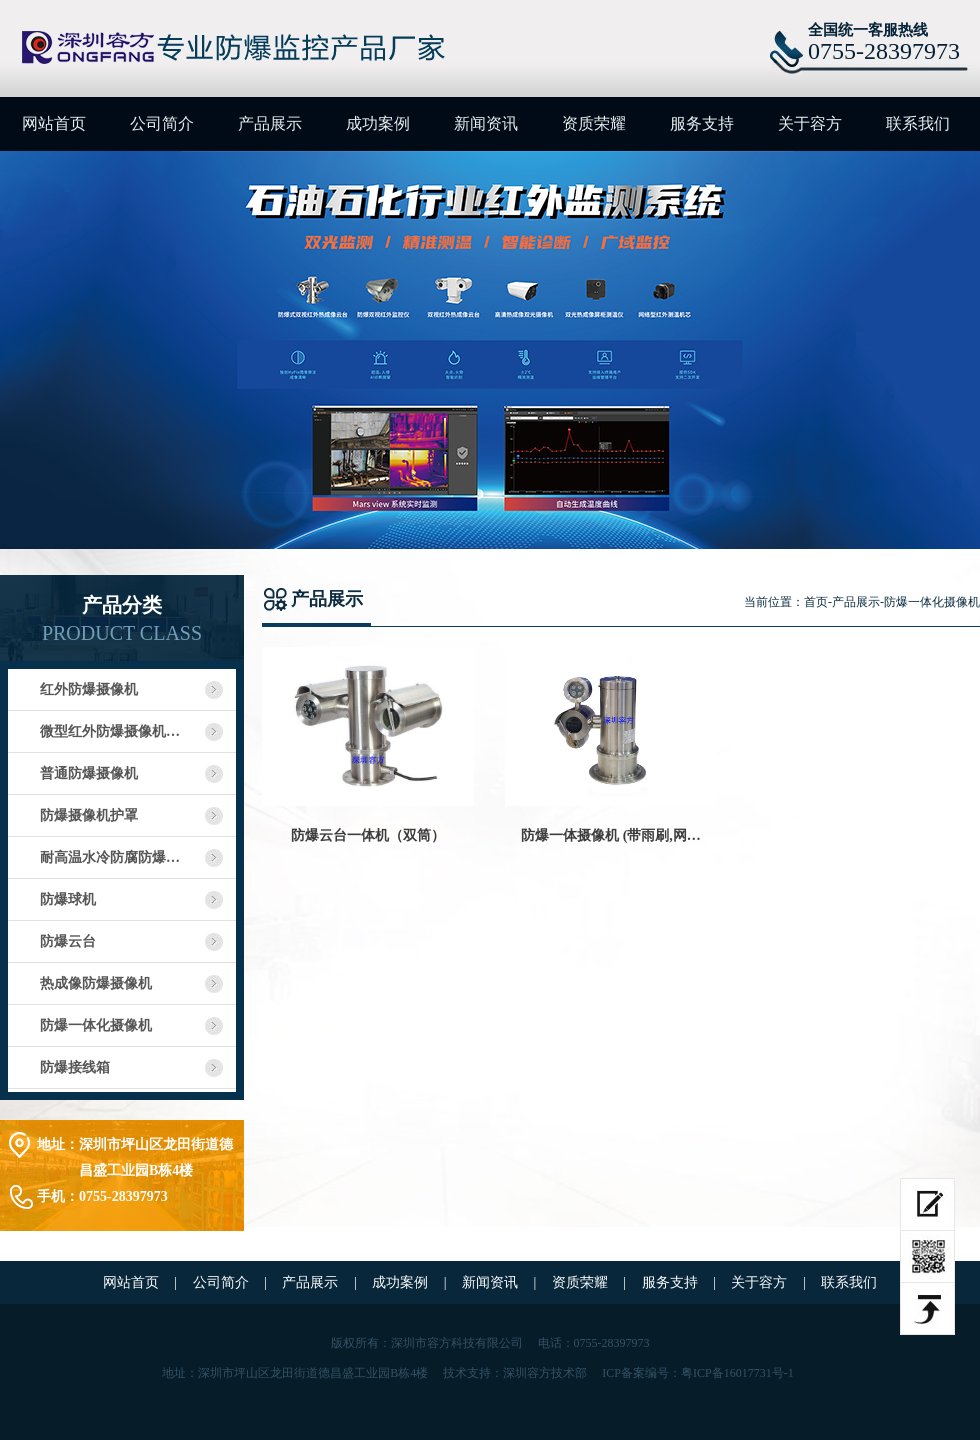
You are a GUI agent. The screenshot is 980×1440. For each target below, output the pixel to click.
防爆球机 (68, 899)
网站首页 (54, 123)
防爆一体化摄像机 (96, 1025)
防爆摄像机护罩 (89, 815)
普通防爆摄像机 (89, 773)
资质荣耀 (594, 123)
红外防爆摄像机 (89, 689)
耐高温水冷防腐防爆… (110, 857)
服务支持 (702, 123)
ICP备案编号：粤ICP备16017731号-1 (697, 1373)
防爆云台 (68, 941)
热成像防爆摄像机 (96, 983)
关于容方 (810, 123)
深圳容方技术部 (545, 1373)
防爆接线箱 (75, 1067)
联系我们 (918, 123)
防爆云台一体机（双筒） (368, 835)
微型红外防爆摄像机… (110, 731)
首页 (816, 602)
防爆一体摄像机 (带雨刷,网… (611, 835)
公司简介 (162, 123)
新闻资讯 (486, 123)
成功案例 (378, 123)
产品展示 (270, 123)
